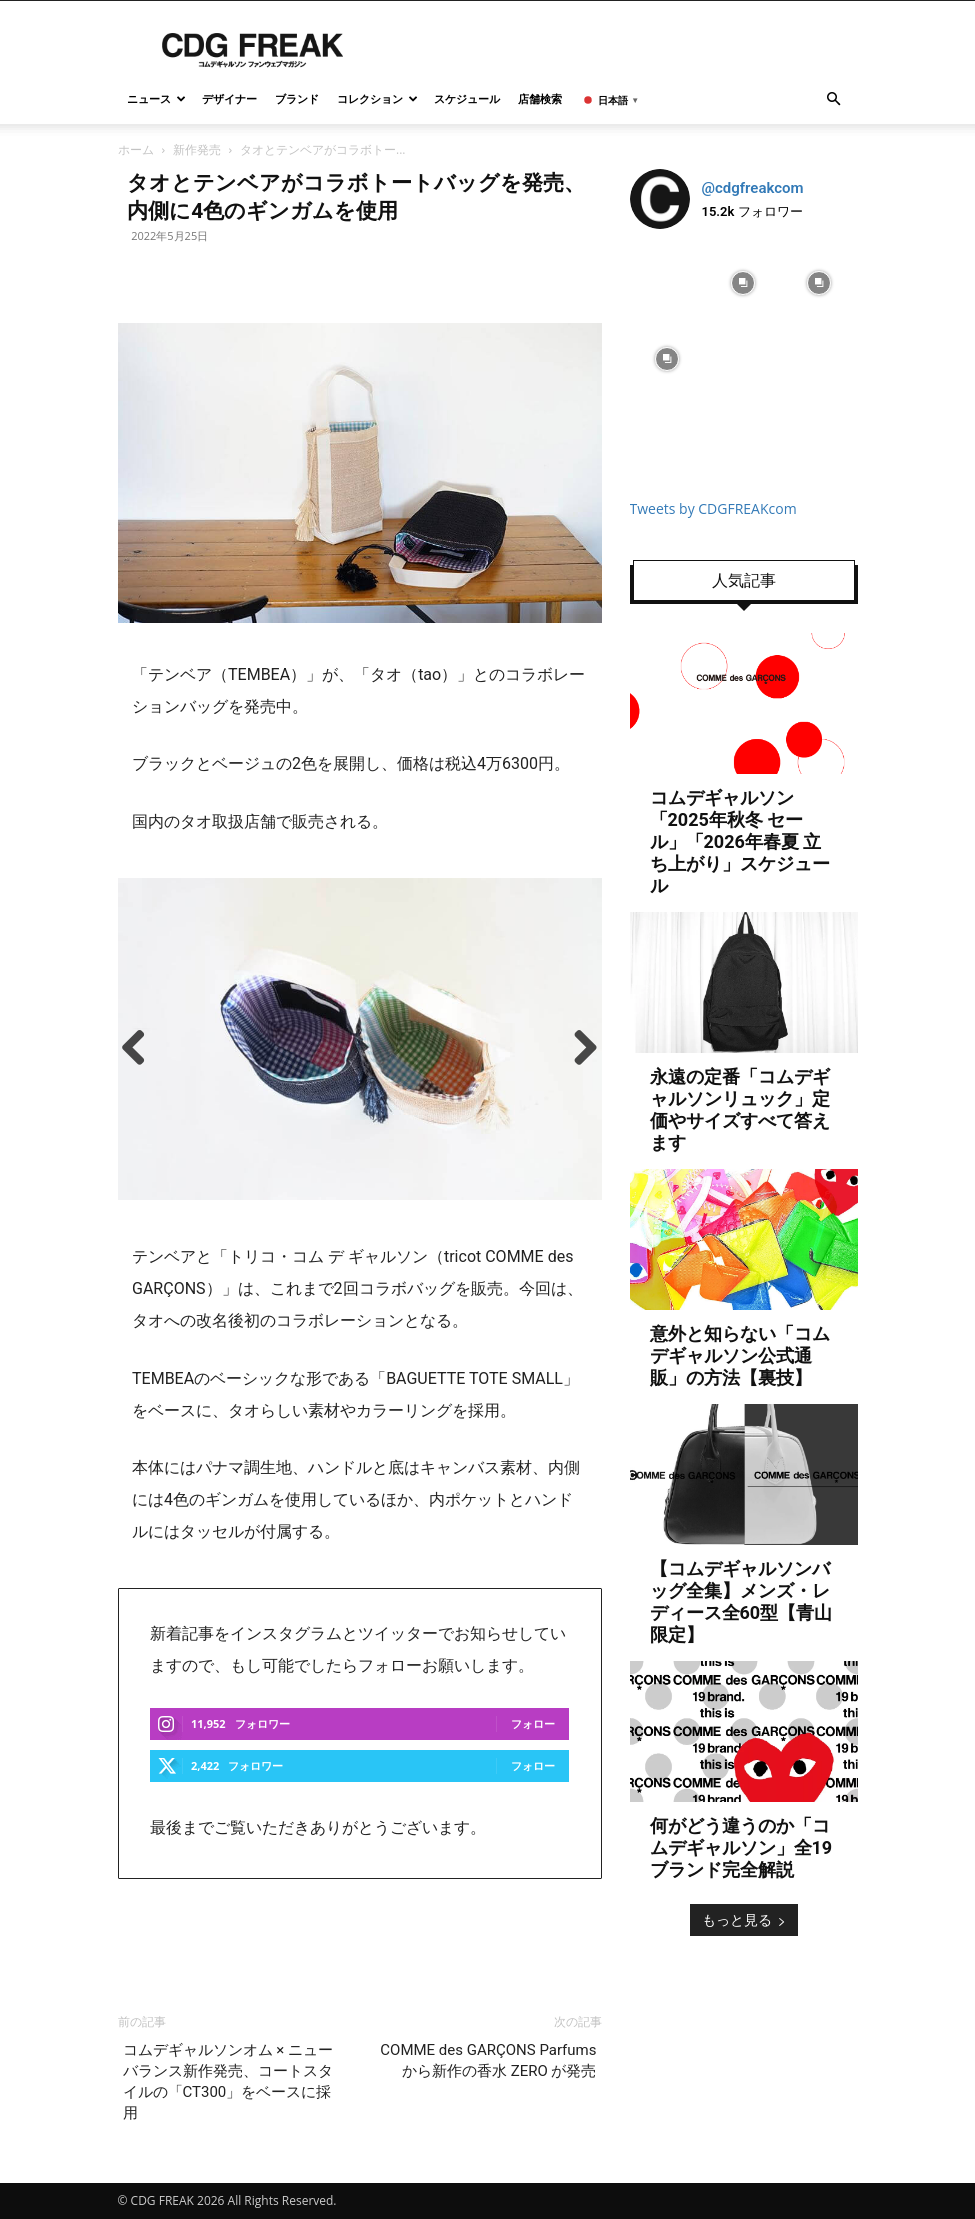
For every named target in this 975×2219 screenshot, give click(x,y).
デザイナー (229, 98)
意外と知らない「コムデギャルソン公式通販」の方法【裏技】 (740, 1355)
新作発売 (197, 149)
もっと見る (744, 1919)
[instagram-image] (668, 283)
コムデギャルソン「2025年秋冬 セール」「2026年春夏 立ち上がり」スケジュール (740, 841)
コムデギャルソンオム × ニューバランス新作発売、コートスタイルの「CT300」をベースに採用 (228, 2081)
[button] (834, 99)
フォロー (533, 1723)
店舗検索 (540, 98)
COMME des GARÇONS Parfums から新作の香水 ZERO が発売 (488, 2060)
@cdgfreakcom (753, 188)
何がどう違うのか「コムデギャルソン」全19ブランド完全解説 (741, 1847)
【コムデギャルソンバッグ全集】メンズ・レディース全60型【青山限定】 (741, 1601)
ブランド (297, 98)
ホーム (136, 149)
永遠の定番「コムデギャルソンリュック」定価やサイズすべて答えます (740, 1109)
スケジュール (467, 98)
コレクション (377, 98)
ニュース (156, 98)
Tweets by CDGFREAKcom (713, 508)
